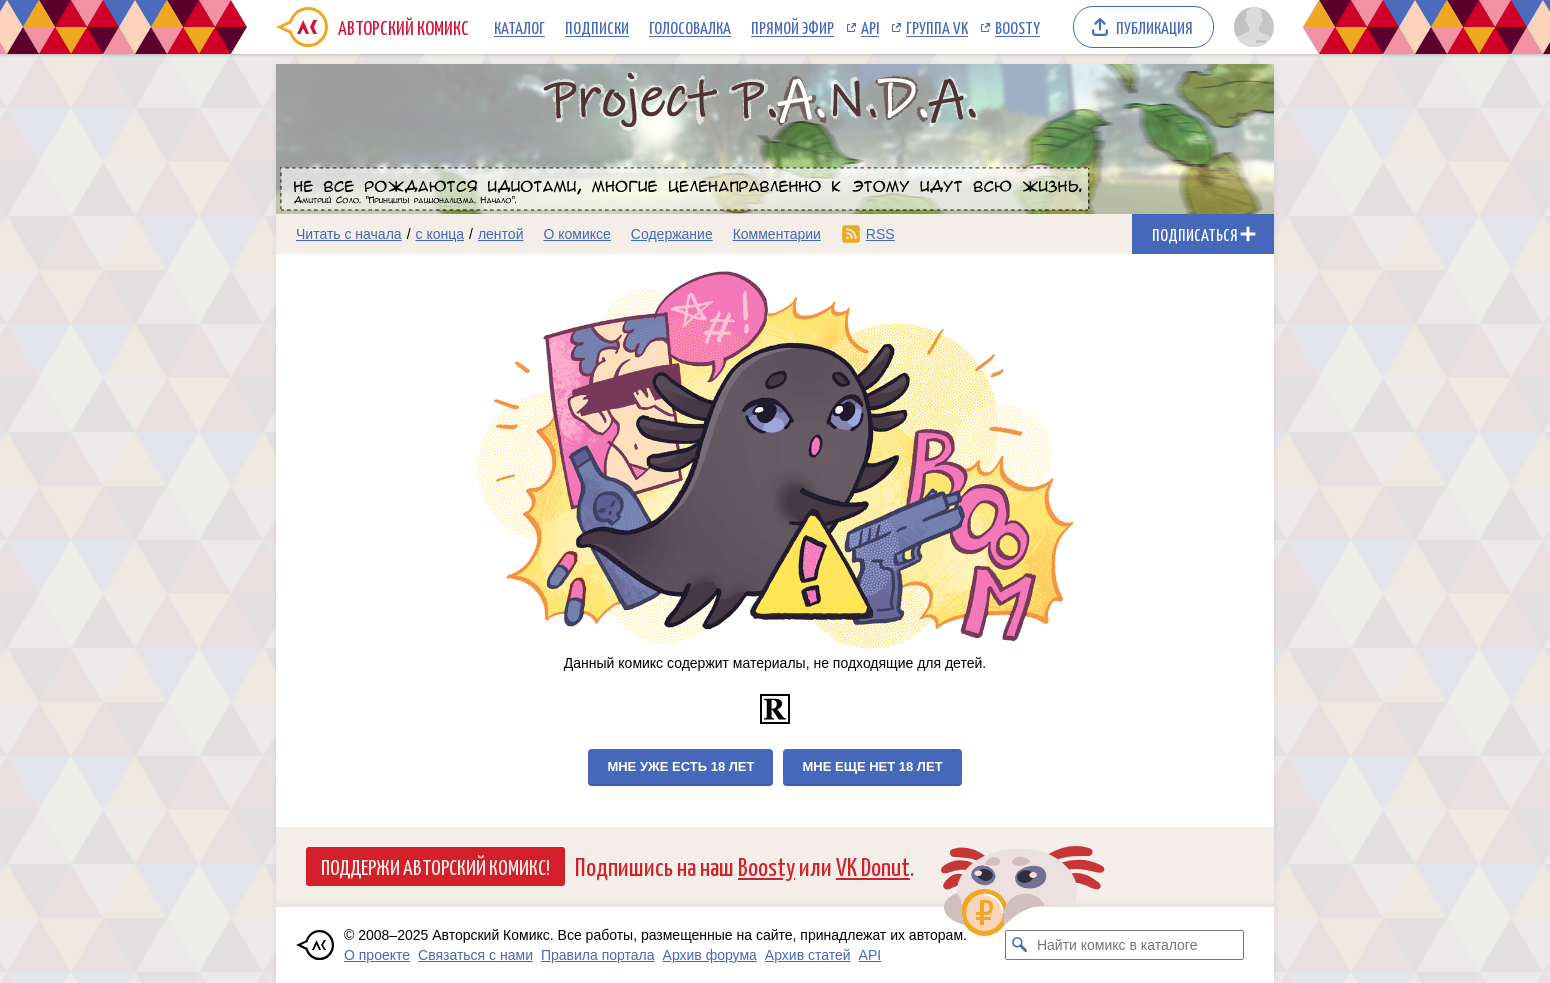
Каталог (519, 27)
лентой (501, 234)
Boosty (1017, 27)
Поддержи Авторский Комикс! (435, 866)
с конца (440, 234)
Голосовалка (690, 27)
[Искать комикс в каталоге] (1020, 945)
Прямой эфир (792, 27)
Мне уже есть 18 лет (680, 766)
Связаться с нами (475, 955)
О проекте (377, 955)
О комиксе (576, 234)
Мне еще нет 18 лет (872, 766)
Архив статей (808, 955)
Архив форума (710, 955)
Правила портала (598, 955)
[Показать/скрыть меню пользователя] (1250, 27)
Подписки (597, 27)
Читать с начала (349, 234)
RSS (880, 234)
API (870, 27)
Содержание (672, 234)
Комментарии (777, 234)
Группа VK (937, 27)
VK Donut (873, 865)
